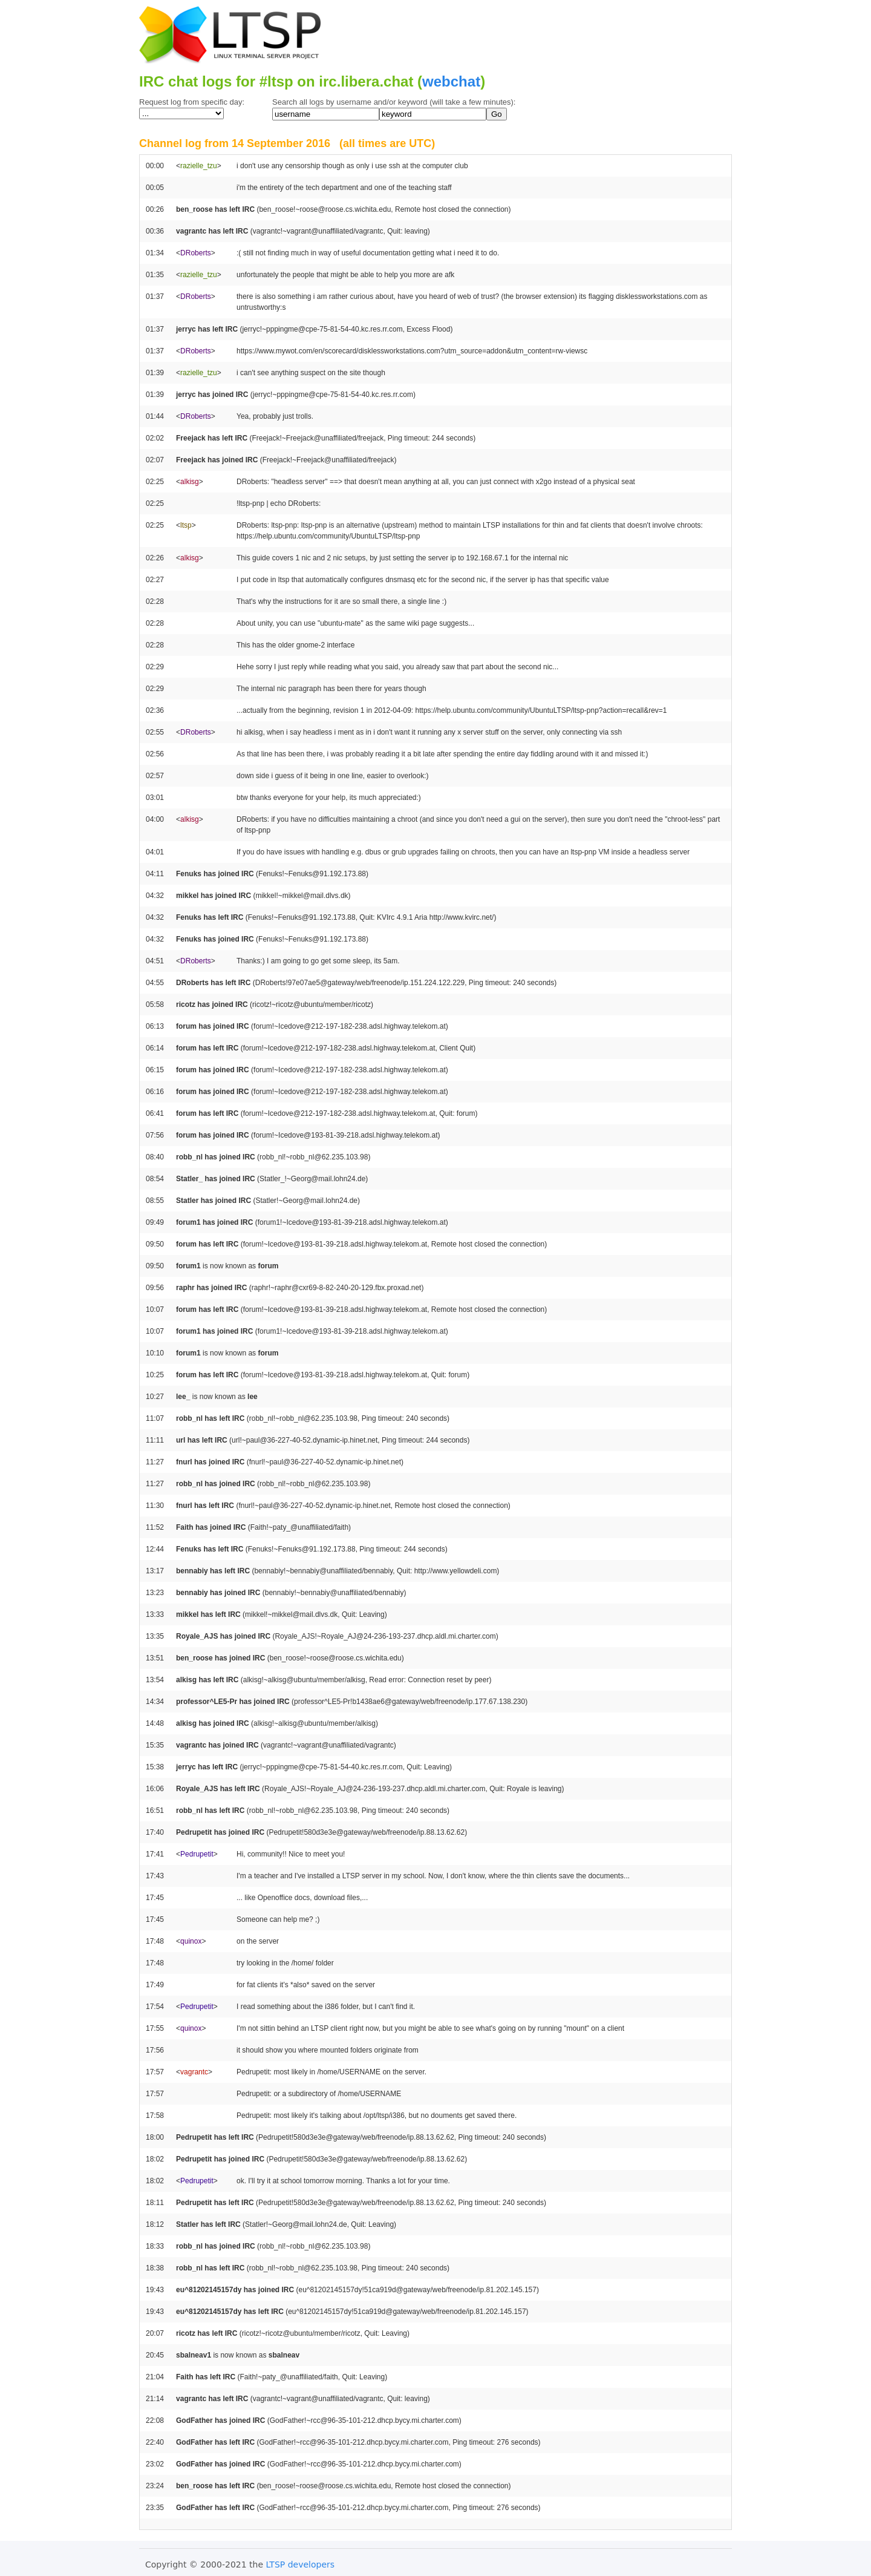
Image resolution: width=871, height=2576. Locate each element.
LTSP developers (300, 2564)
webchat (451, 81)
